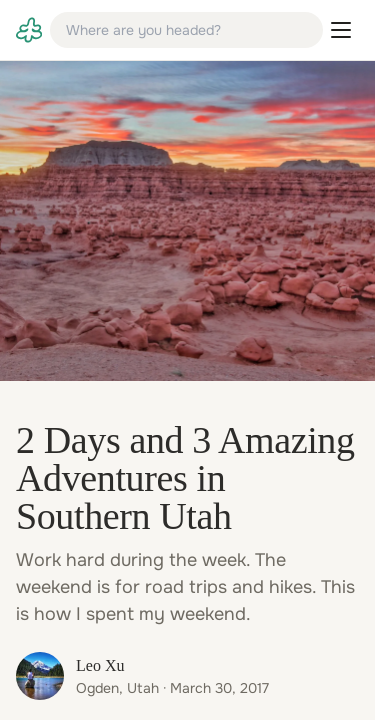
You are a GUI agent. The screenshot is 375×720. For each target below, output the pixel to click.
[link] (29, 30)
